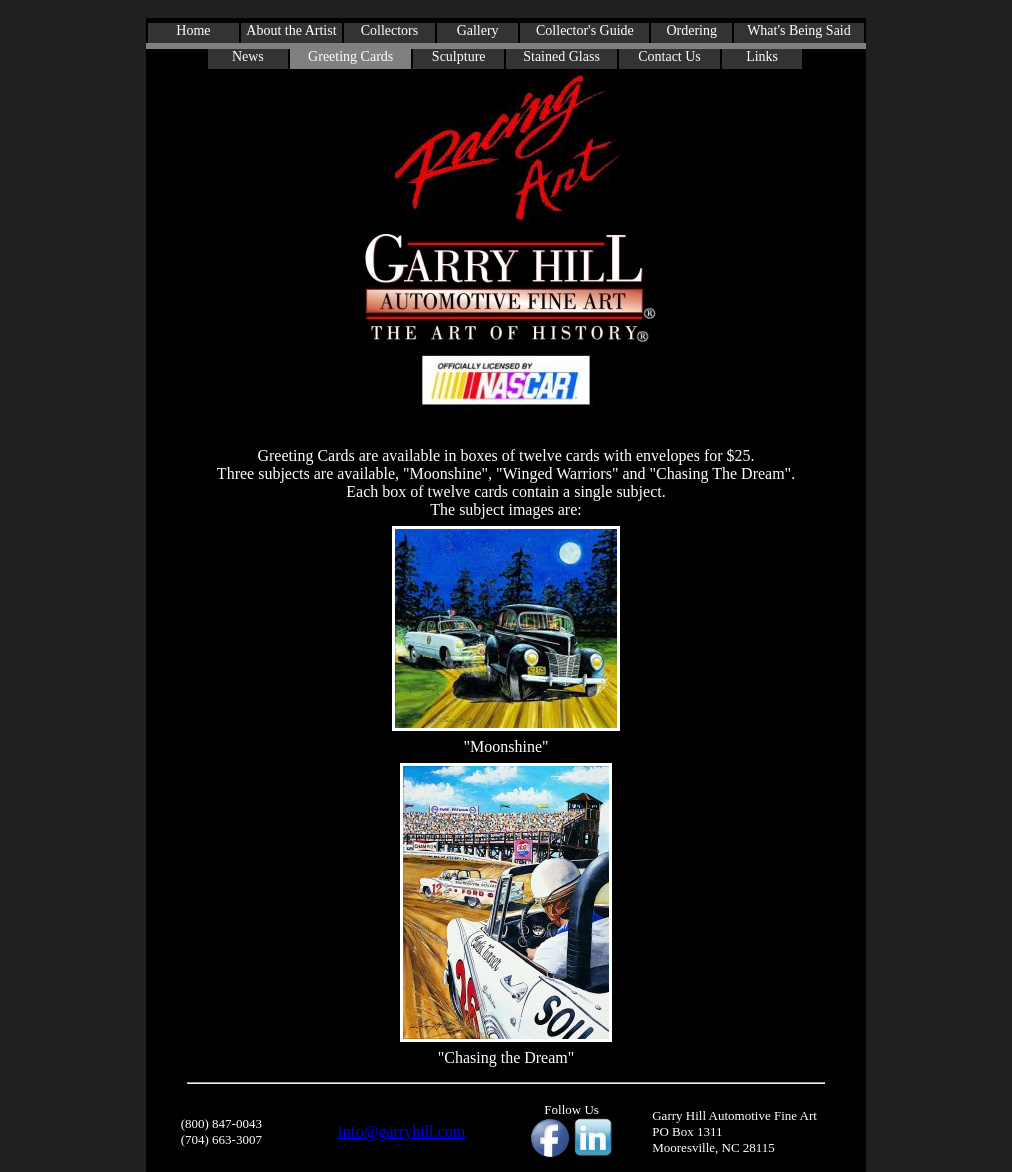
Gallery (478, 30)
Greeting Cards (350, 56)
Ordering (691, 30)
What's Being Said (799, 30)
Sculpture (459, 56)
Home (193, 30)
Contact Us (669, 56)
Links (762, 56)
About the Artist (291, 30)
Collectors (390, 30)
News (248, 56)
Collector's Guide (585, 30)
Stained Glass (561, 56)
